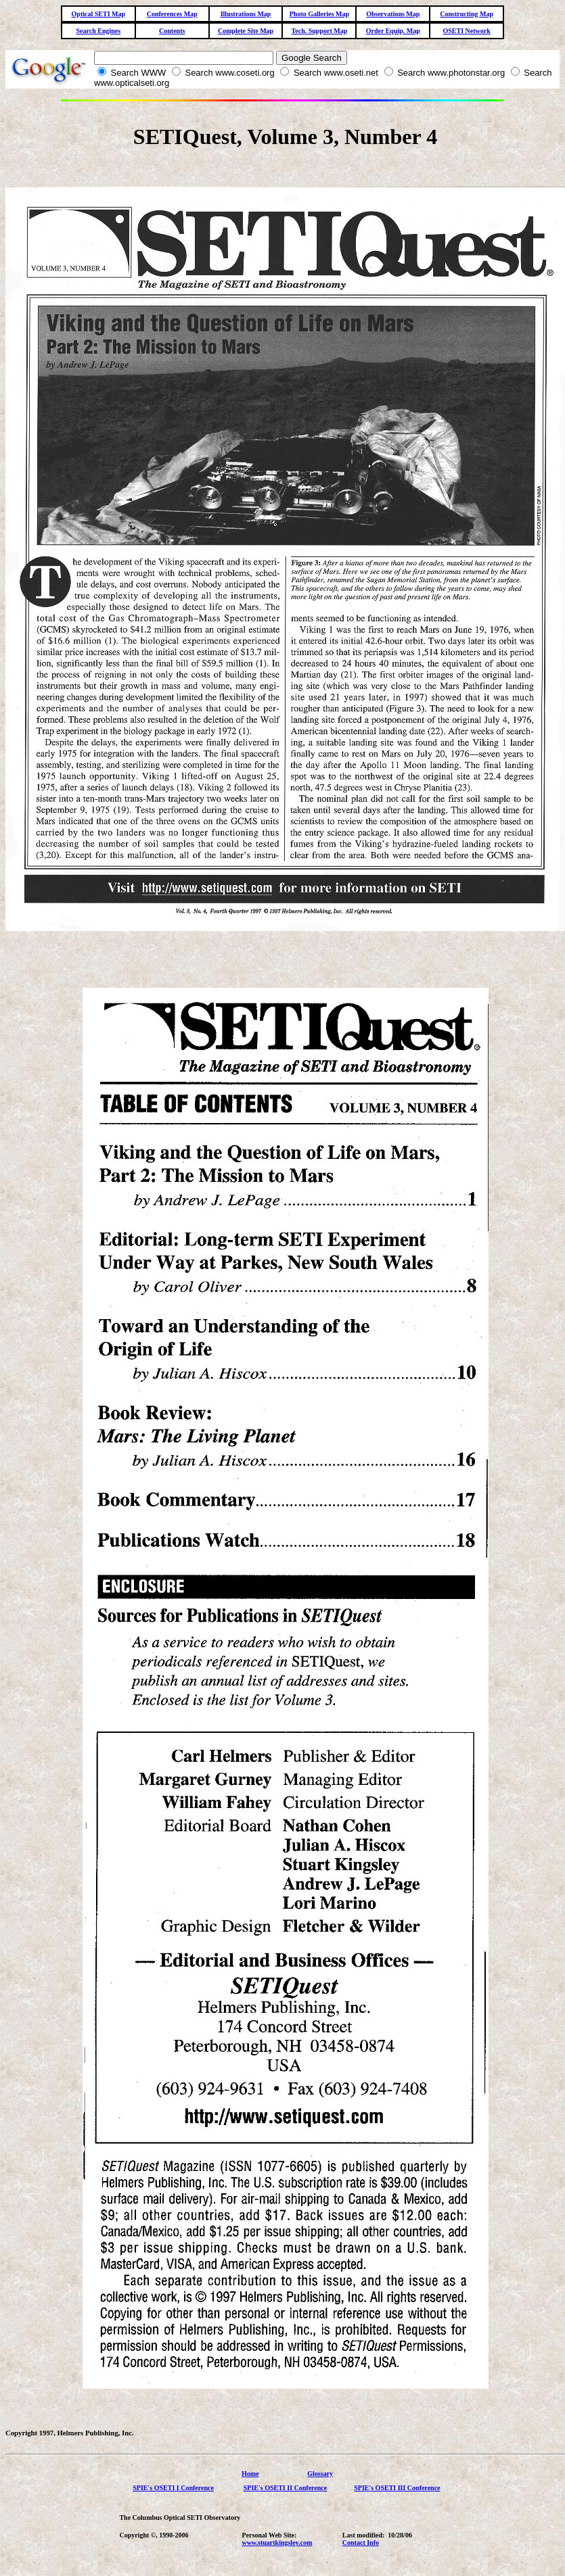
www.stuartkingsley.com (277, 2542)
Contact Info (360, 2542)
